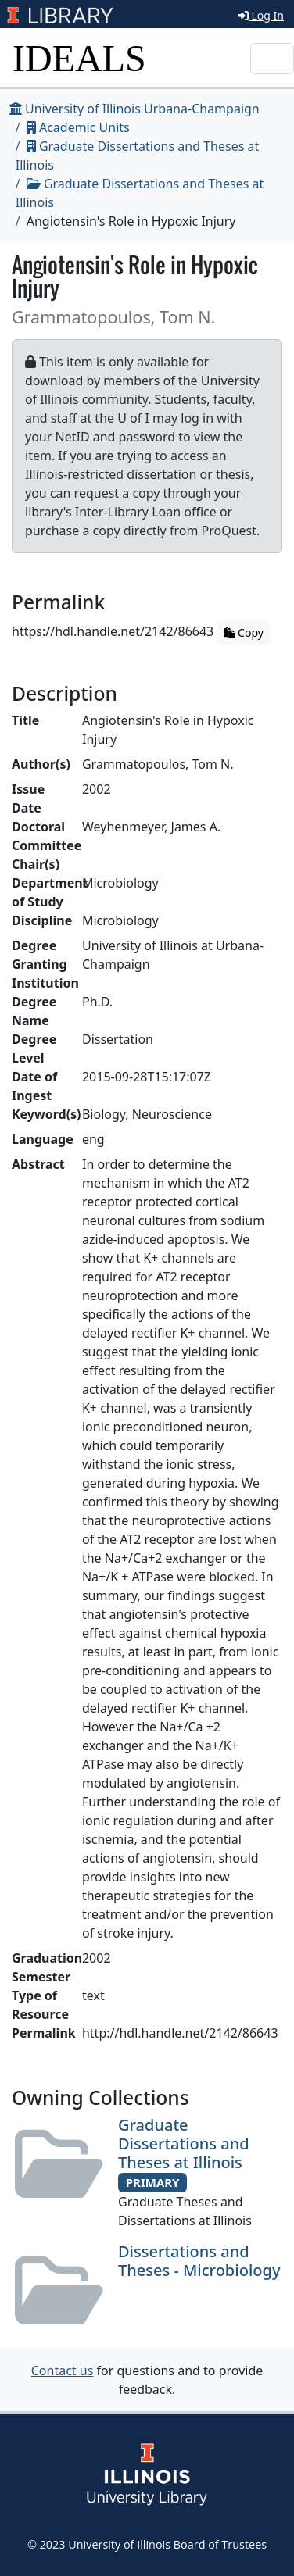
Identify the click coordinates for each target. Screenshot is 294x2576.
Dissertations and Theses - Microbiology (199, 2261)
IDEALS (79, 58)
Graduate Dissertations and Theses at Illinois (183, 2143)
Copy (243, 632)
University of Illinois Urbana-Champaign (134, 108)
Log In (261, 15)
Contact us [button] (62, 2370)
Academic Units (78, 127)
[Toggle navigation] (272, 58)
